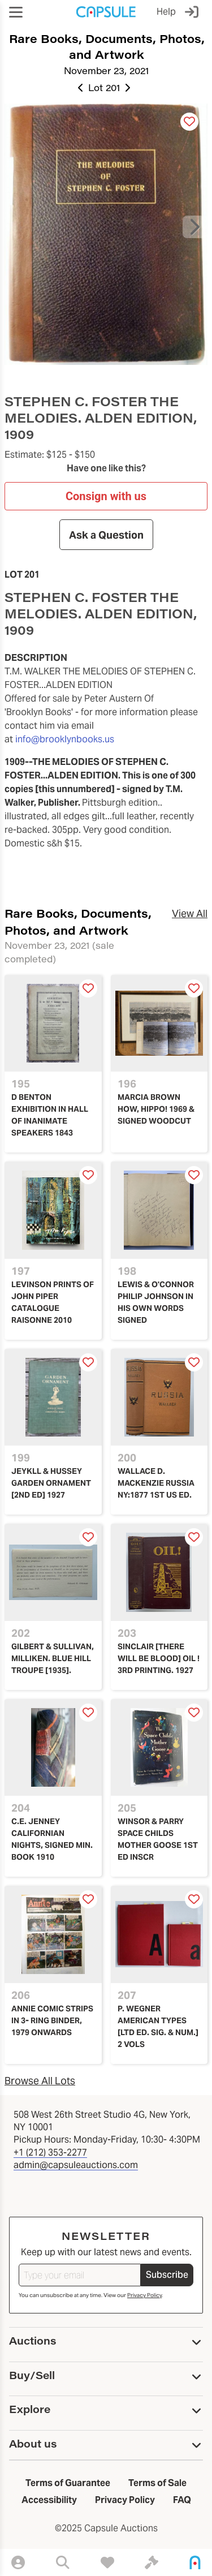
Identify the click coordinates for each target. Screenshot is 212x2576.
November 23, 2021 (106, 70)
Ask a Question (106, 534)
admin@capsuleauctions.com (76, 2165)
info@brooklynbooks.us (64, 739)
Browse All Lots (40, 2080)
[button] (16, 12)
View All (189, 913)
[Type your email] (80, 2275)
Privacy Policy (144, 2295)
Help (166, 12)
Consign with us (106, 496)
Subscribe (167, 2275)
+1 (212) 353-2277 (50, 2152)
